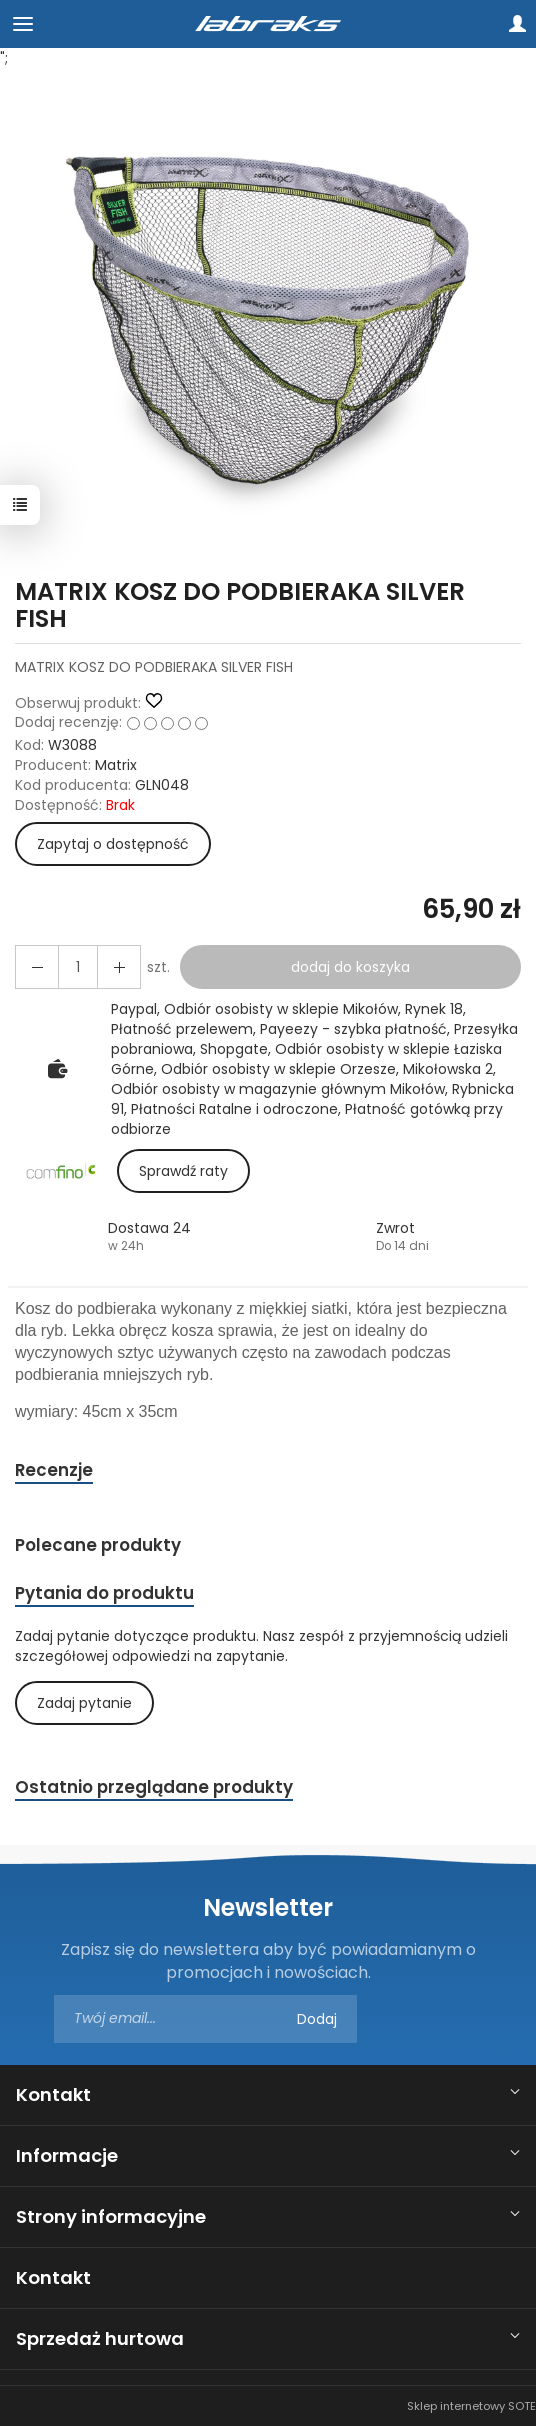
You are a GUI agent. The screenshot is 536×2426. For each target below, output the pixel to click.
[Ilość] (78, 967)
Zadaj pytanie (84, 1703)
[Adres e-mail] (205, 2019)
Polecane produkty (98, 1545)
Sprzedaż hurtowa (100, 2338)
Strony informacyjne (111, 2216)
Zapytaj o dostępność (113, 844)
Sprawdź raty (183, 1171)
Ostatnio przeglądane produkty (154, 1787)
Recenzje (54, 1470)
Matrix (116, 765)
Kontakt (53, 2094)
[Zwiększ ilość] (37, 967)
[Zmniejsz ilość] (119, 967)
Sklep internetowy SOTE (471, 2406)
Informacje (67, 2155)
